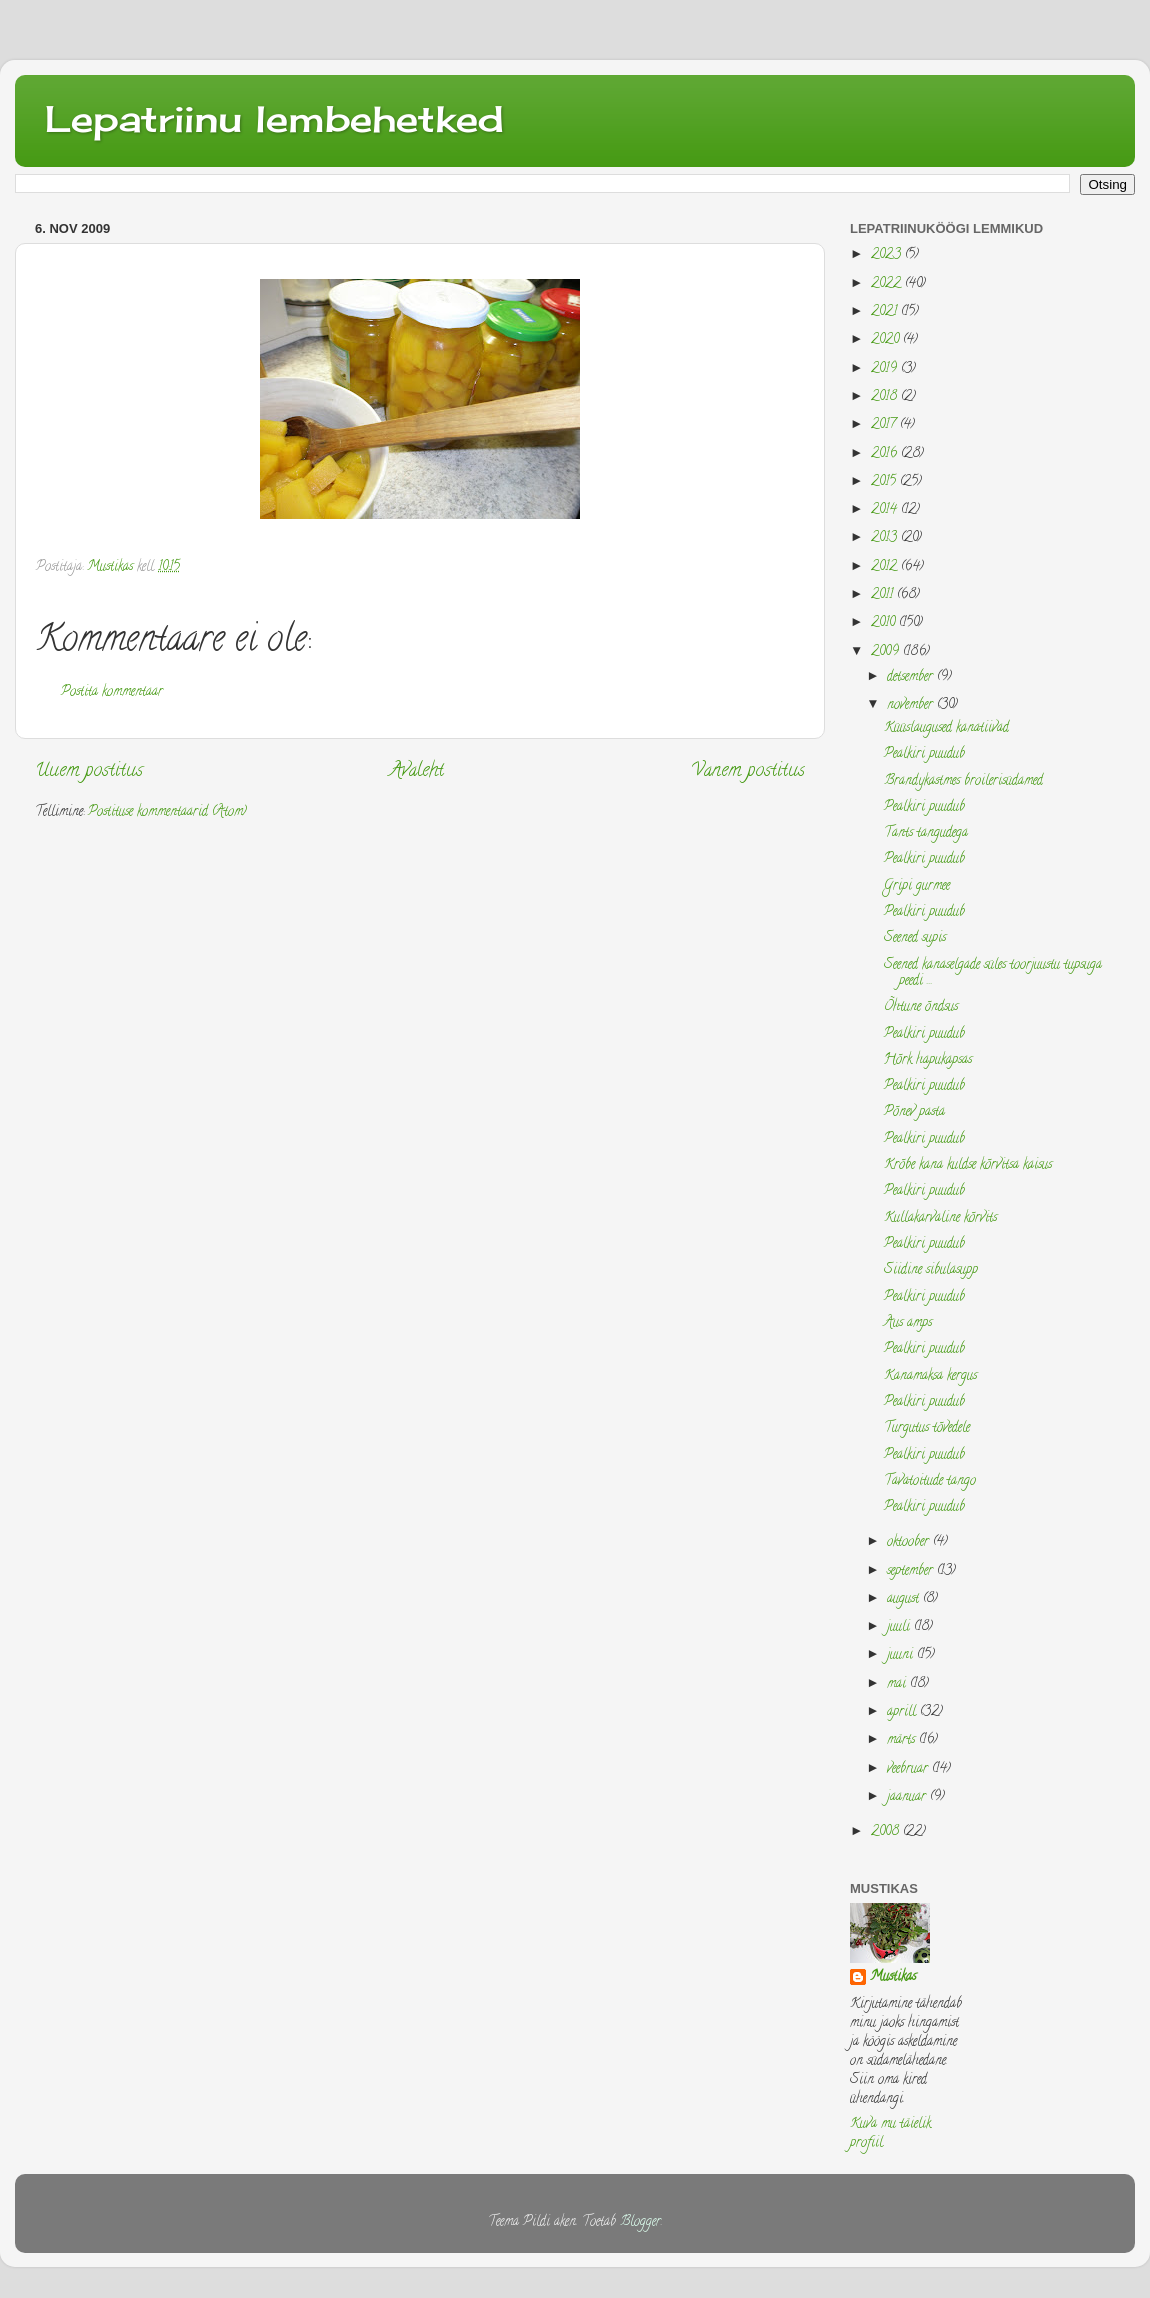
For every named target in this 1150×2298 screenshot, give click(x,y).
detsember (912, 677)
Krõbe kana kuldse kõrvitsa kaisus (968, 1165)
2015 (885, 482)
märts (903, 1740)
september (912, 1571)
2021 (886, 312)
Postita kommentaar (112, 692)
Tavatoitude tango (930, 1481)
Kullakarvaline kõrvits (940, 1218)
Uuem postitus (89, 771)
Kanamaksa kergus (930, 1376)
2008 (887, 1832)
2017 (885, 425)
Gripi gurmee (917, 886)
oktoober (910, 1542)
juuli (900, 1627)
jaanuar (908, 1797)
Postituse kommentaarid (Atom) (167, 812)
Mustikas (893, 1978)
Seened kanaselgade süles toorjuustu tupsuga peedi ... (993, 973)
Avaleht (417, 771)
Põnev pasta (914, 1112)
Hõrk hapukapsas (928, 1060)
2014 (886, 510)
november (912, 705)
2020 (887, 340)
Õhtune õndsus (921, 1007)
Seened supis (915, 938)
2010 (885, 623)
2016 (886, 454)
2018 (886, 397)
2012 (886, 567)
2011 (884, 595)
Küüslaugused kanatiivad (946, 728)
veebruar (909, 1769)
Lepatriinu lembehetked (274, 119)
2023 (888, 255)
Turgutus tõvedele (927, 1428)
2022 (888, 284)
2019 (886, 369)
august (905, 1599)
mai (898, 1684)
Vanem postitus (748, 771)
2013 (886, 538)
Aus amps (908, 1323)
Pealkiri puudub (924, 754)
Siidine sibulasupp (931, 1270)
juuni (902, 1655)
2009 (887, 652)
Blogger (640, 2222)
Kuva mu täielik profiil (890, 2134)
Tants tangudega (926, 833)
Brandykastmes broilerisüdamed (963, 781)
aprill (903, 1712)
